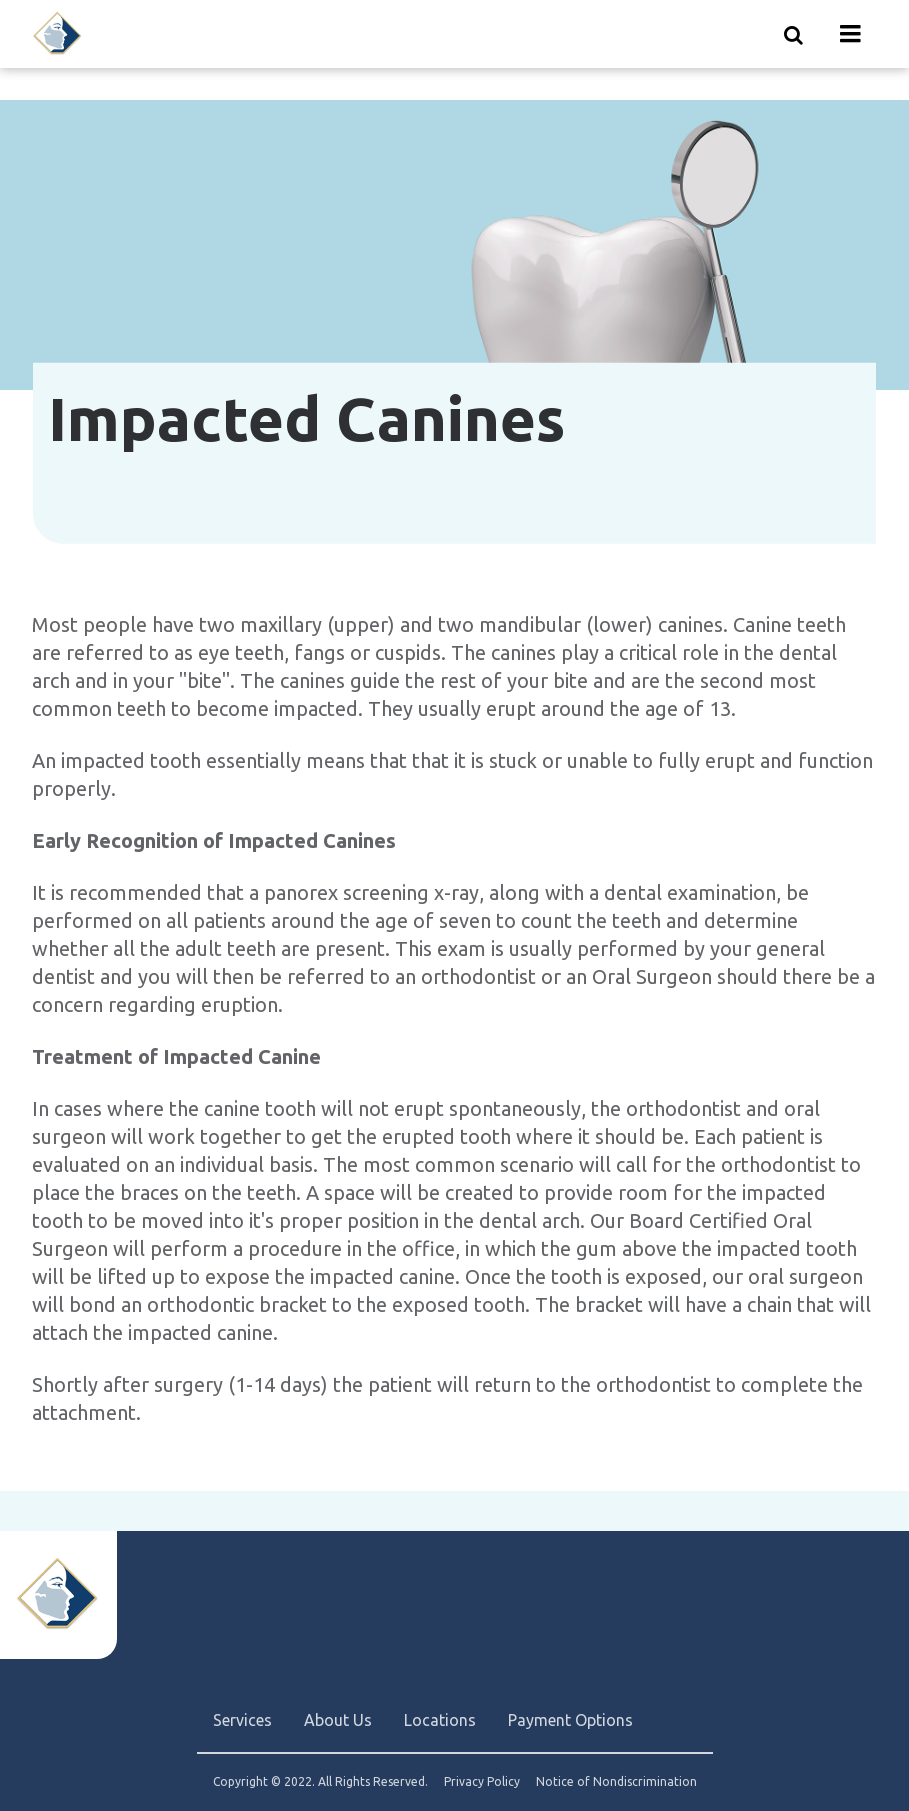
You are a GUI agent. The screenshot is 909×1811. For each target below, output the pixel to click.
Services (242, 1720)
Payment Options (570, 1720)
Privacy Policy (482, 1782)
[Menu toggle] (851, 34)
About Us (338, 1720)
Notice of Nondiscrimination (616, 1782)
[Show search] (794, 34)
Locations (440, 1720)
